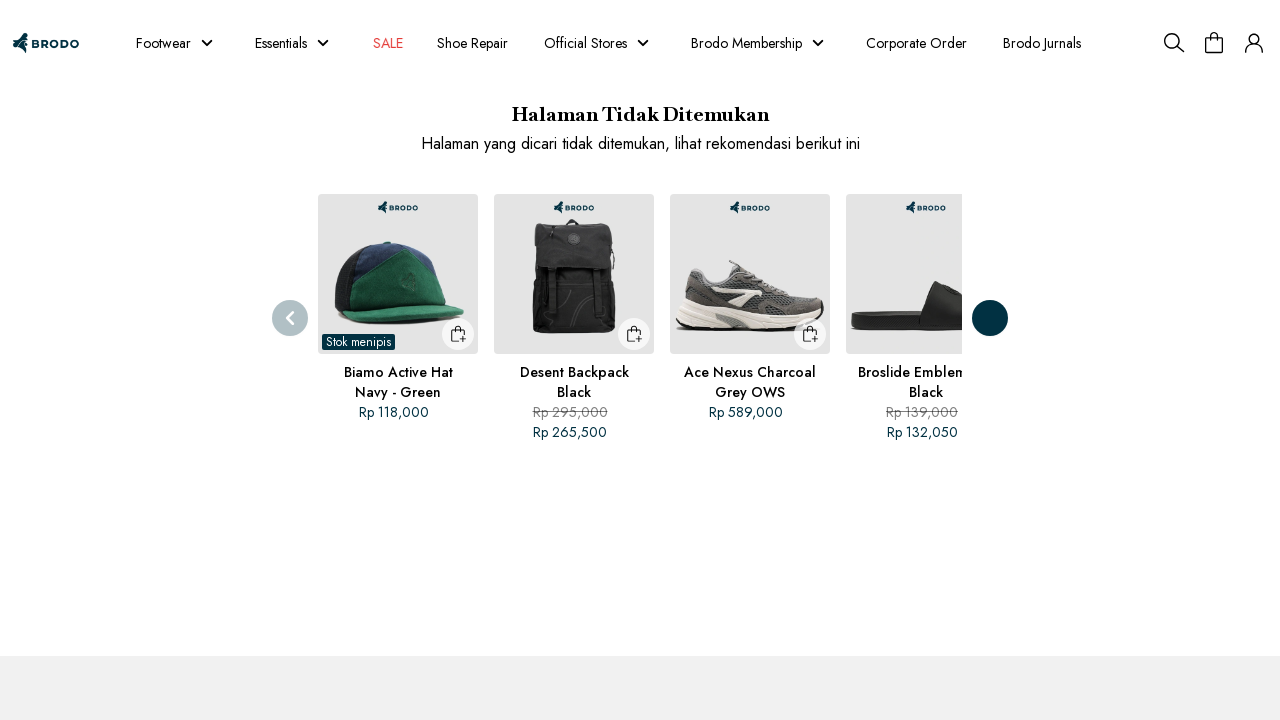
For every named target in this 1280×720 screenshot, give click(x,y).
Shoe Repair (497, 42)
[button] (1254, 43)
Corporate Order (973, 42)
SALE (406, 42)
